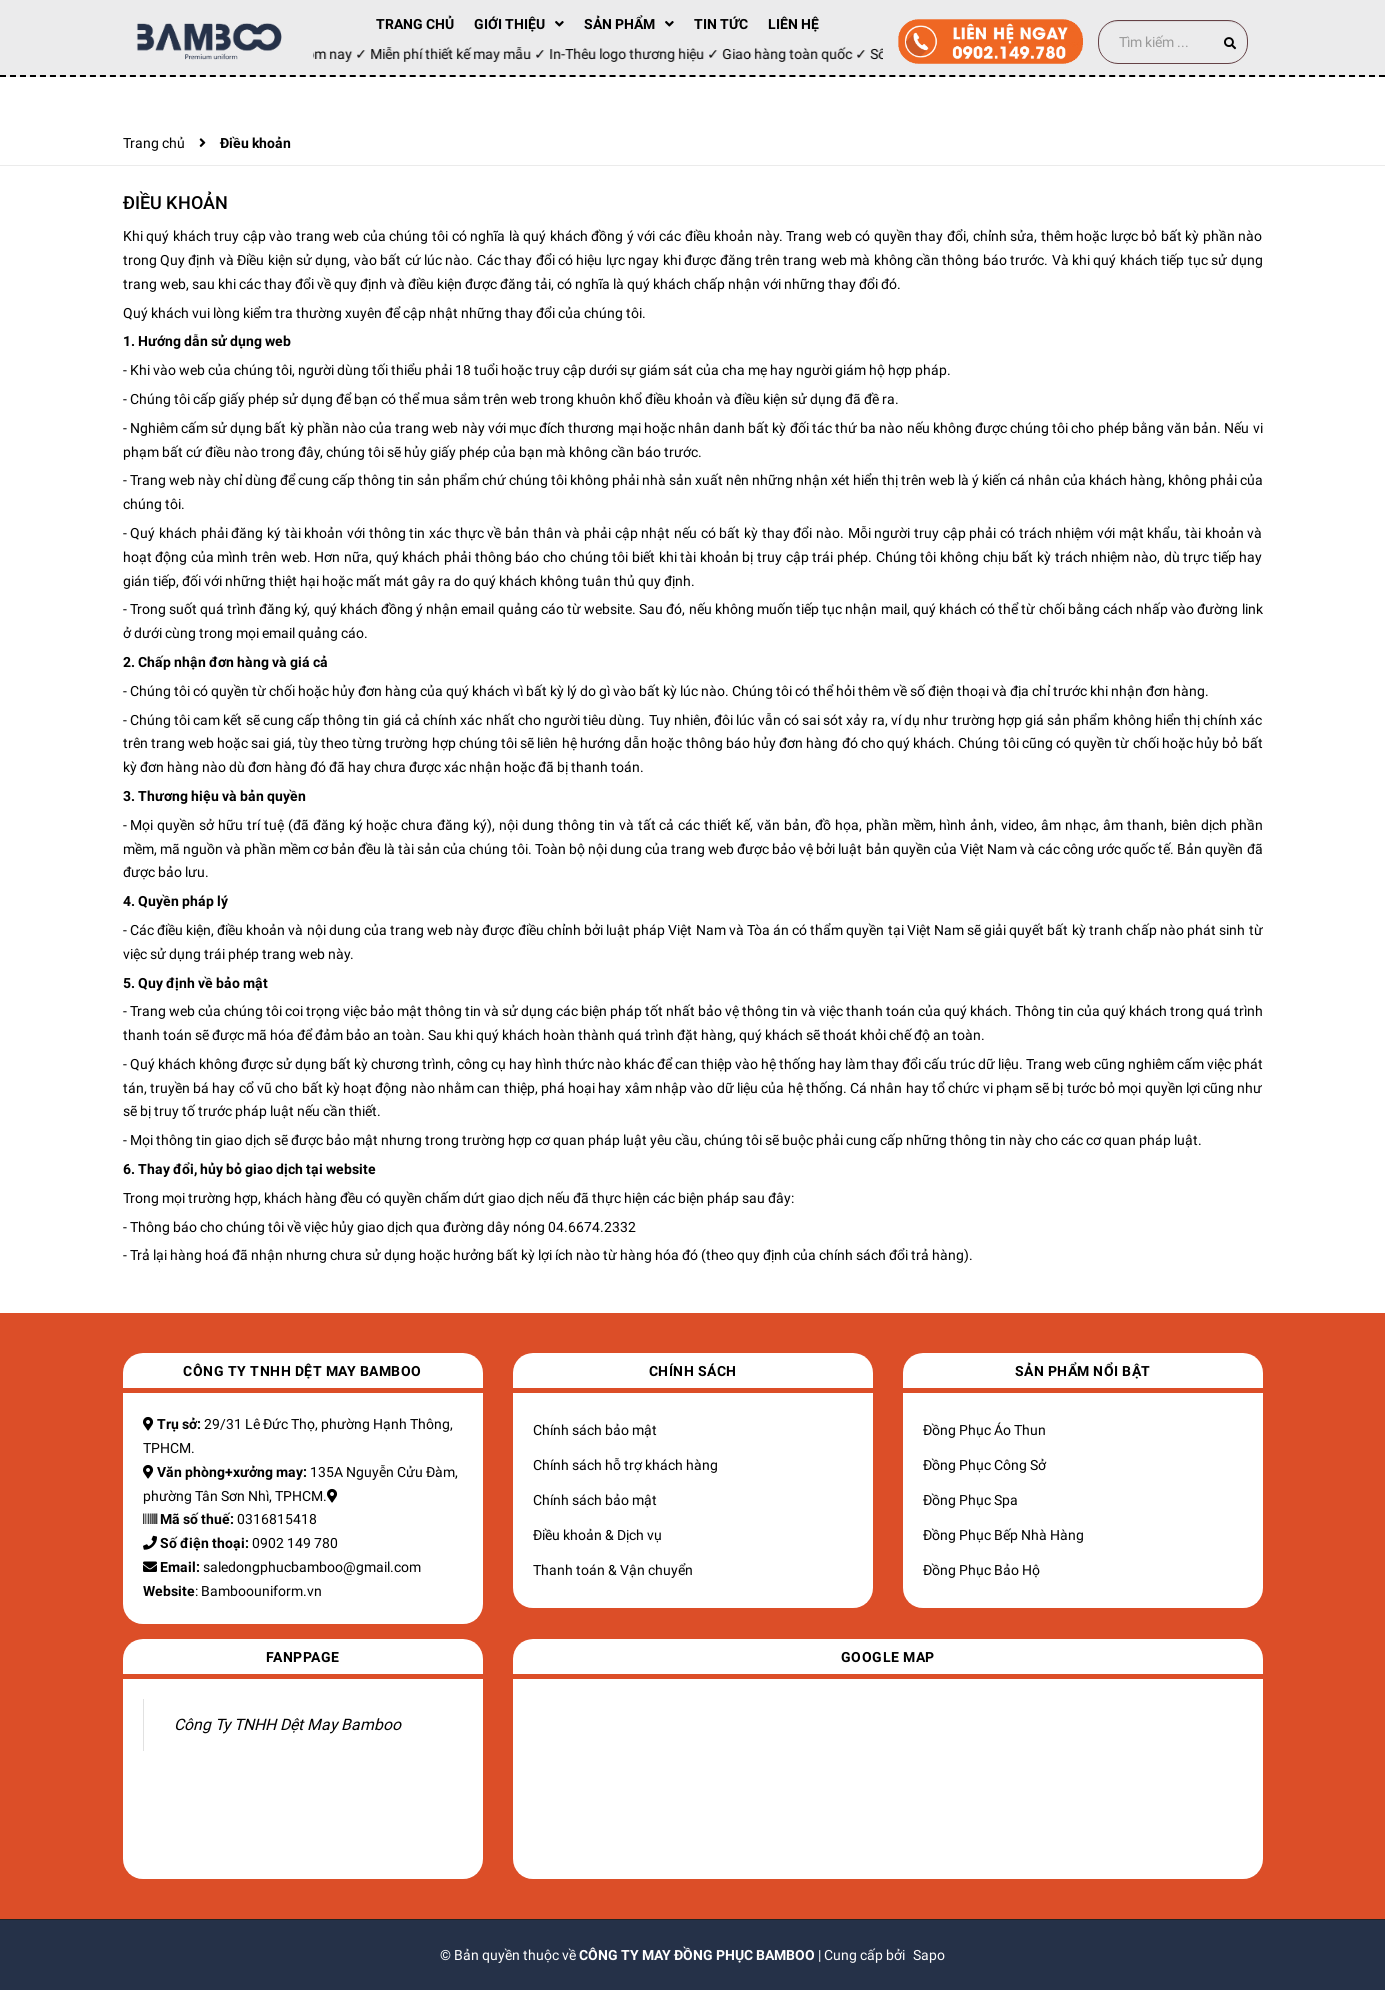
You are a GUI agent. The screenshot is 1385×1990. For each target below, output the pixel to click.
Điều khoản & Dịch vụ (597, 1535)
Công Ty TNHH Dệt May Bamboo (287, 1724)
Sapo (929, 1955)
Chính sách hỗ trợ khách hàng (625, 1465)
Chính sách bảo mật (595, 1430)
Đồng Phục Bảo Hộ (981, 1570)
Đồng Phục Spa (970, 1500)
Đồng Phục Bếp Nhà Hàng (1003, 1535)
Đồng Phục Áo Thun (984, 1430)
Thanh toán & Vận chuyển (613, 1570)
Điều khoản (176, 202)
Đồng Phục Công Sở (984, 1465)
